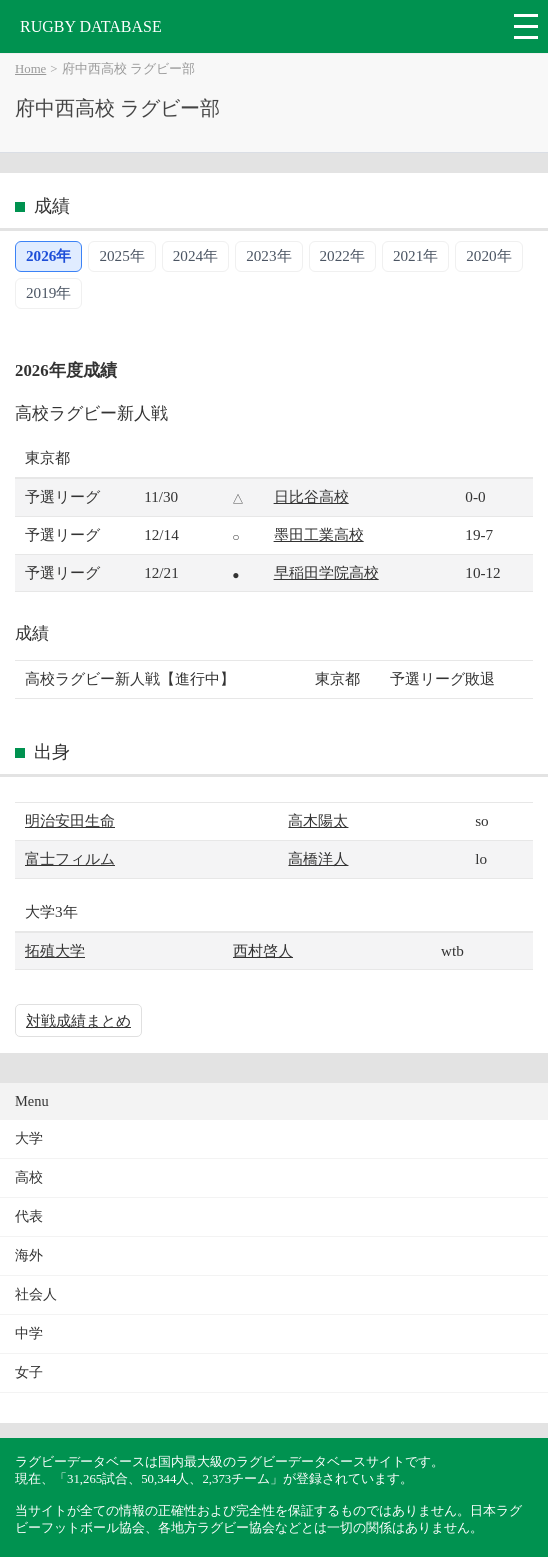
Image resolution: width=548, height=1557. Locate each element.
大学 (29, 1138)
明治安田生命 (70, 820)
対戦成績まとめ (78, 1020)
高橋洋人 (318, 858)
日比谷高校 (311, 496)
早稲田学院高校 (326, 572)
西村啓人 (263, 950)
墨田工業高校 (319, 534)
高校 (29, 1177)
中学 (29, 1333)
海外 (29, 1255)
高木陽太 (318, 820)
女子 (29, 1372)
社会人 (36, 1294)
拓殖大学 (55, 950)
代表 (29, 1216)
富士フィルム (70, 858)
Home (30, 69)
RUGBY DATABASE (91, 26)
